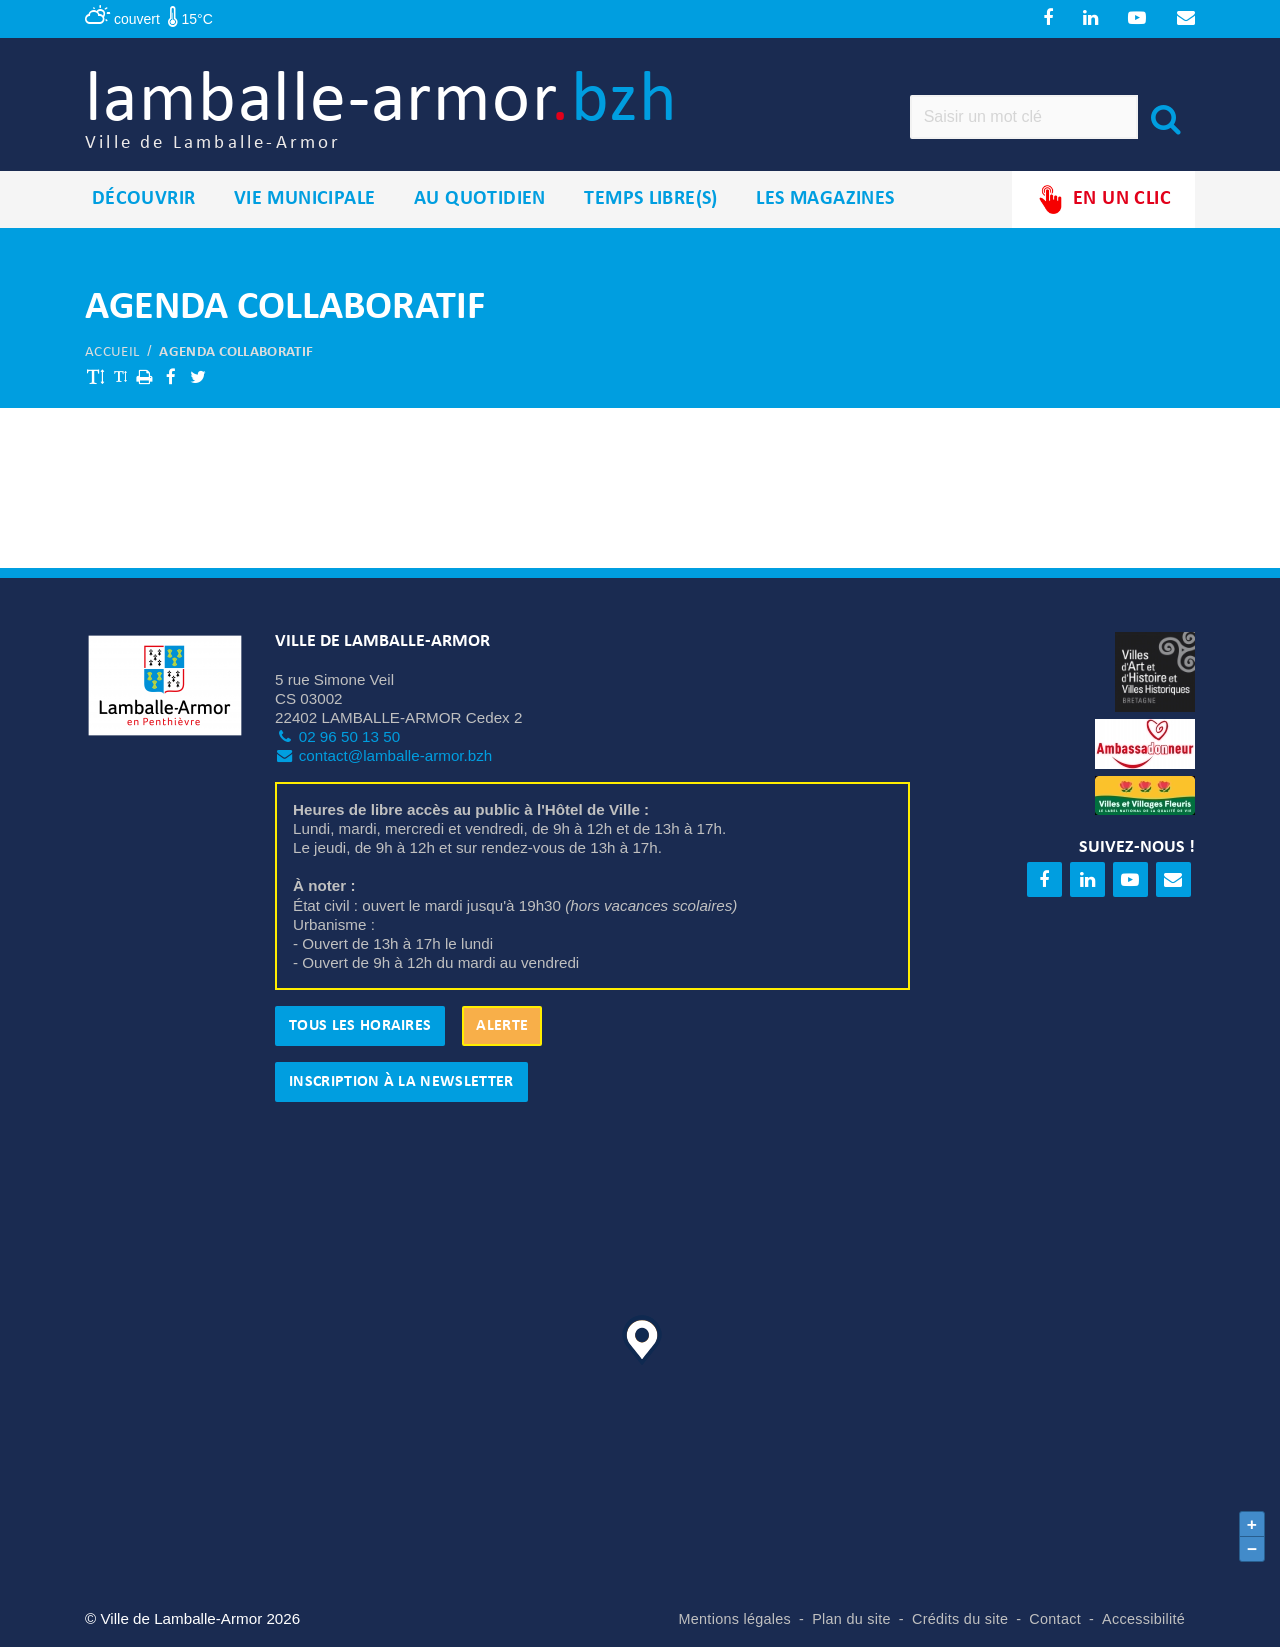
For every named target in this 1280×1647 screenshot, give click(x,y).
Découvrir (144, 199)
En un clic (1103, 199)
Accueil (112, 352)
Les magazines (825, 199)
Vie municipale (305, 199)
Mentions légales (735, 1619)
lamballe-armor (381, 110)
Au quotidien (480, 199)
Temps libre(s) (651, 199)
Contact (1055, 1619)
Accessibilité (1143, 1619)
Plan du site (851, 1619)
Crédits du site (960, 1619)
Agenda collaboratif (236, 352)
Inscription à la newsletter (401, 1082)
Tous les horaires (360, 1026)
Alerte (502, 1026)
